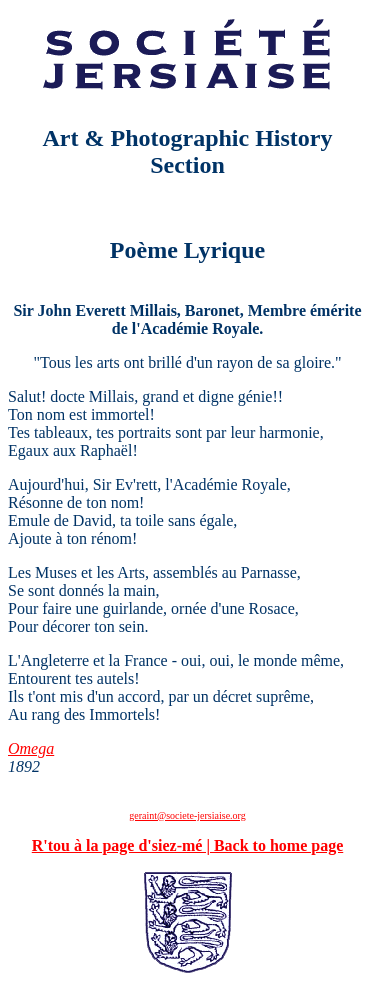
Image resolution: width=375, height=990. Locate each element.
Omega (31, 748)
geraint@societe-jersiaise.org (187, 815)
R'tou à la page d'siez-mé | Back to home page (188, 845)
